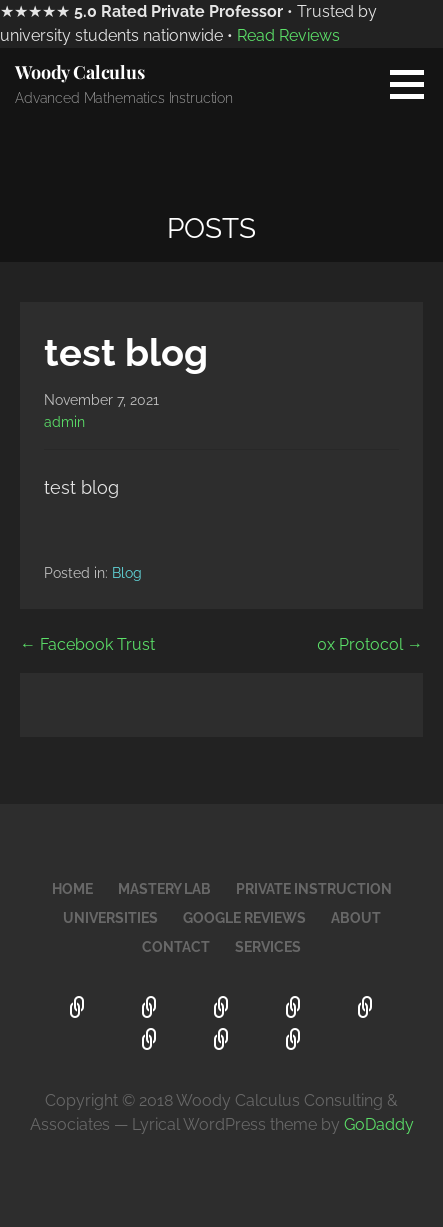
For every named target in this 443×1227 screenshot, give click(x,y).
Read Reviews (288, 35)
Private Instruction (314, 889)
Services (268, 947)
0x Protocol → (370, 644)
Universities (110, 918)
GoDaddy (379, 1124)
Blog (127, 573)
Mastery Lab (164, 889)
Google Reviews (244, 918)
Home (72, 889)
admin (64, 421)
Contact (176, 947)
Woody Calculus (80, 72)
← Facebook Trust (87, 644)
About (356, 918)
